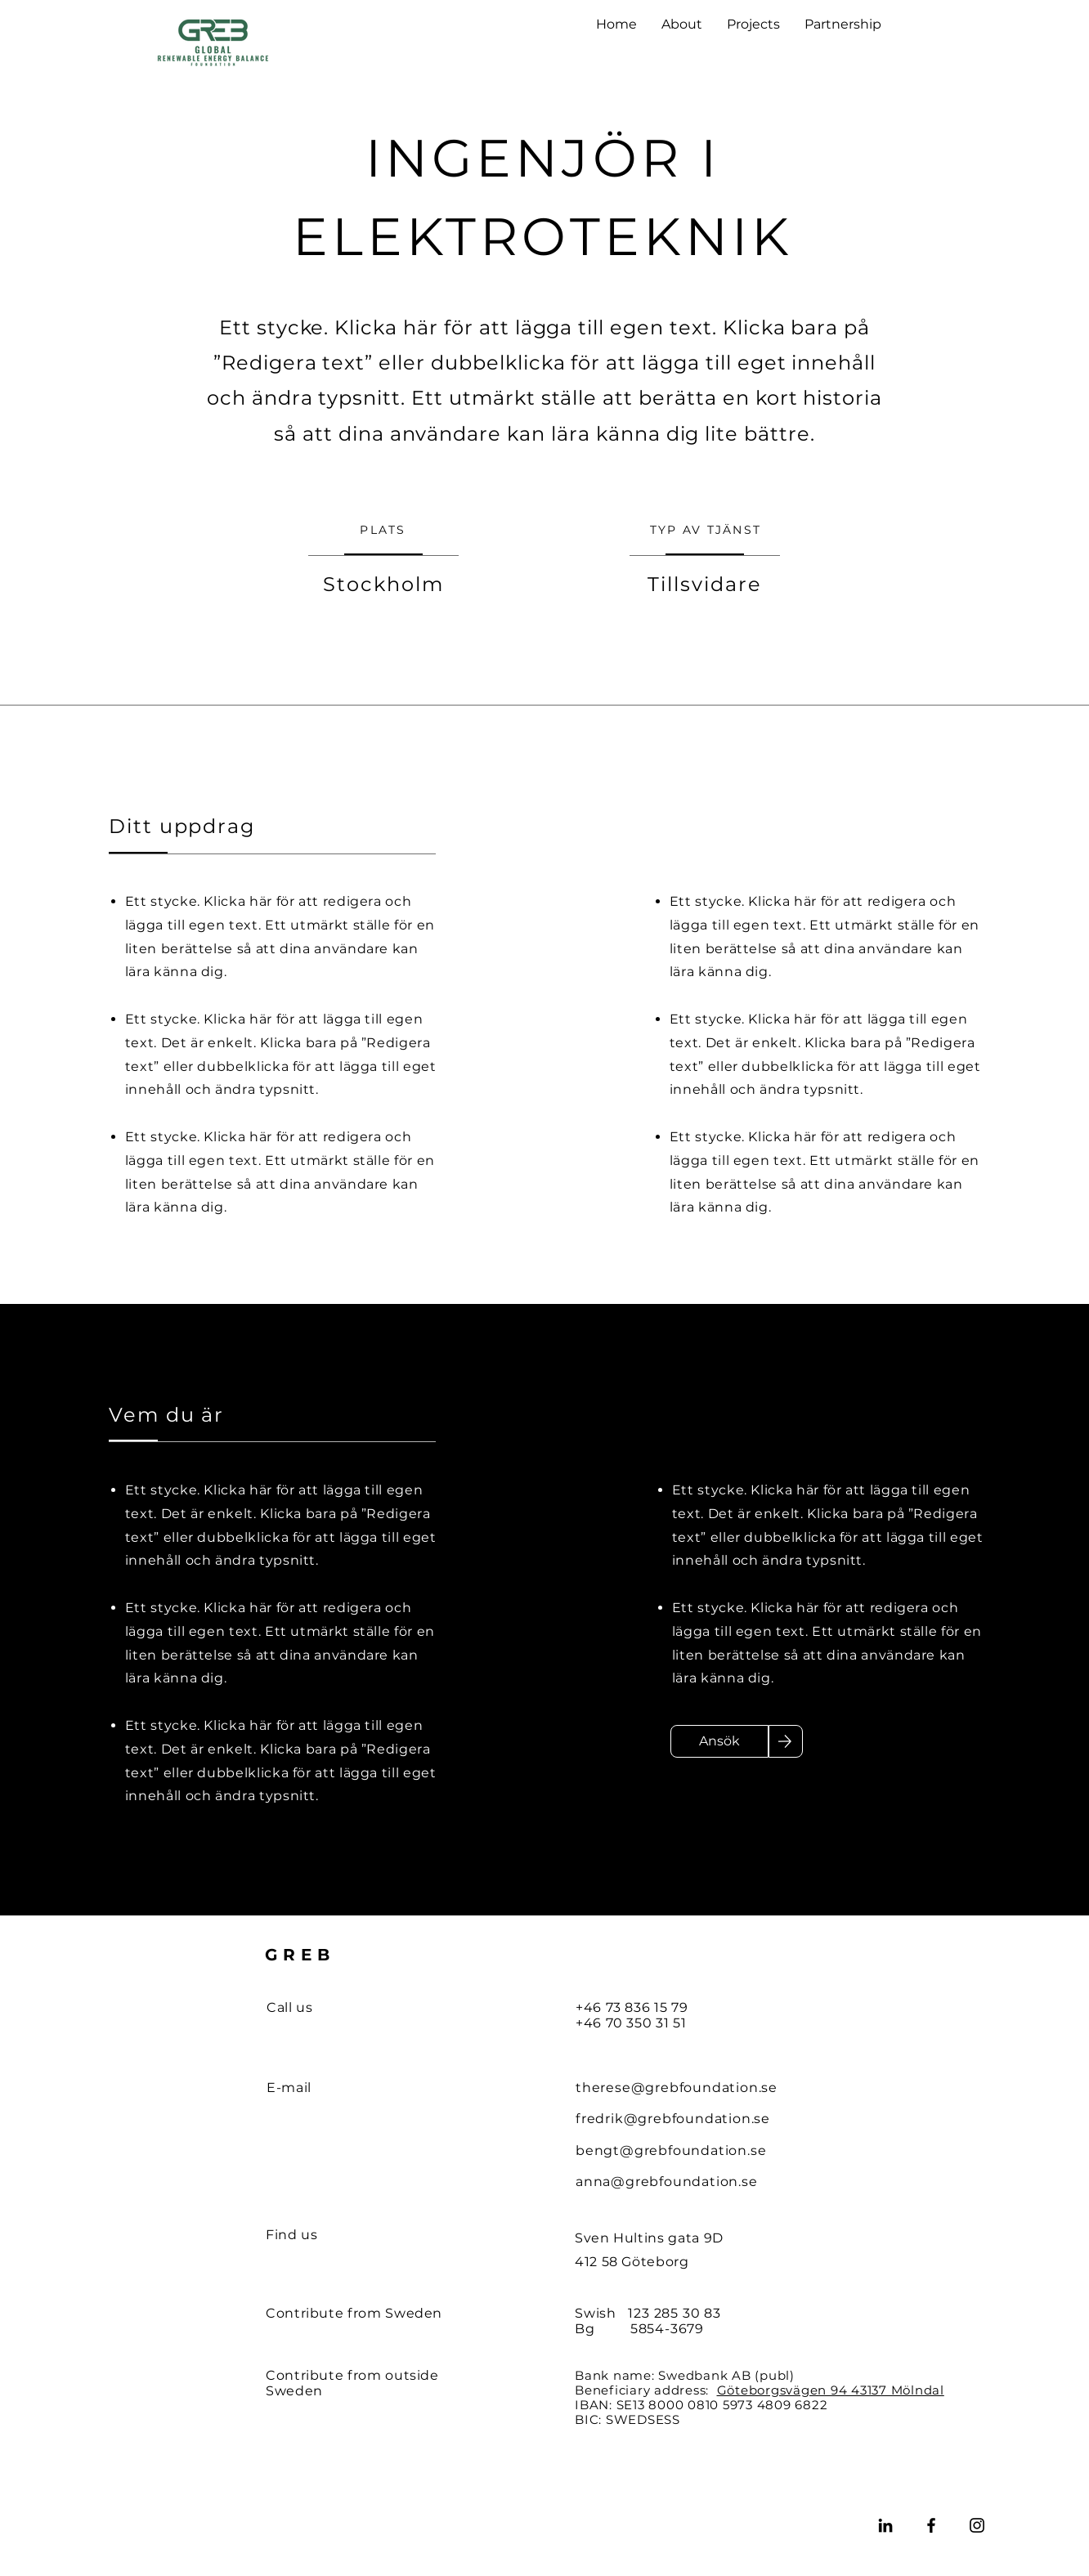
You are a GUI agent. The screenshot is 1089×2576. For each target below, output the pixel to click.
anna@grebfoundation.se (667, 2181)
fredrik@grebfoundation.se (673, 2118)
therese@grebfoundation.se (677, 2087)
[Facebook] (931, 2525)
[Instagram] (977, 2525)
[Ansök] (719, 1741)
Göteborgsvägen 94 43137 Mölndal (830, 2390)
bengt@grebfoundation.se (671, 2150)
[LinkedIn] (885, 2525)
